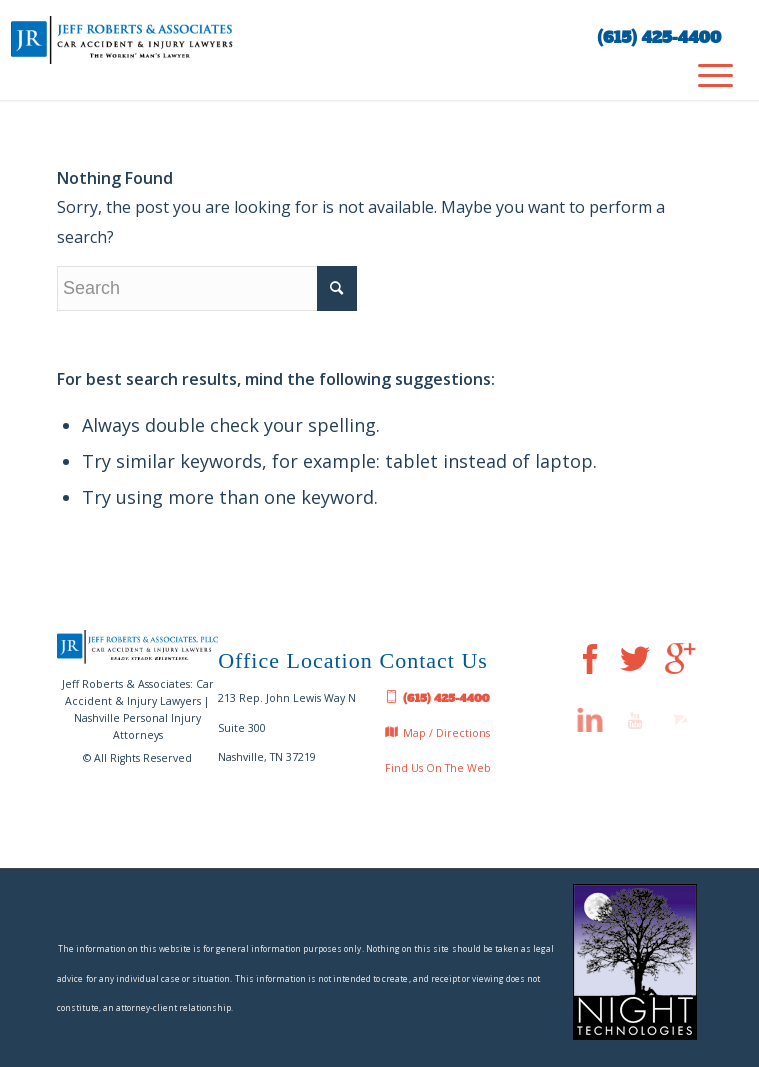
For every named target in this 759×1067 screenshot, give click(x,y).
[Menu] (705, 75)
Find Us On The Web (438, 768)
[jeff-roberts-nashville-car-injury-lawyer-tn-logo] (250, 40)
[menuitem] (705, 75)
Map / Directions (438, 734)
